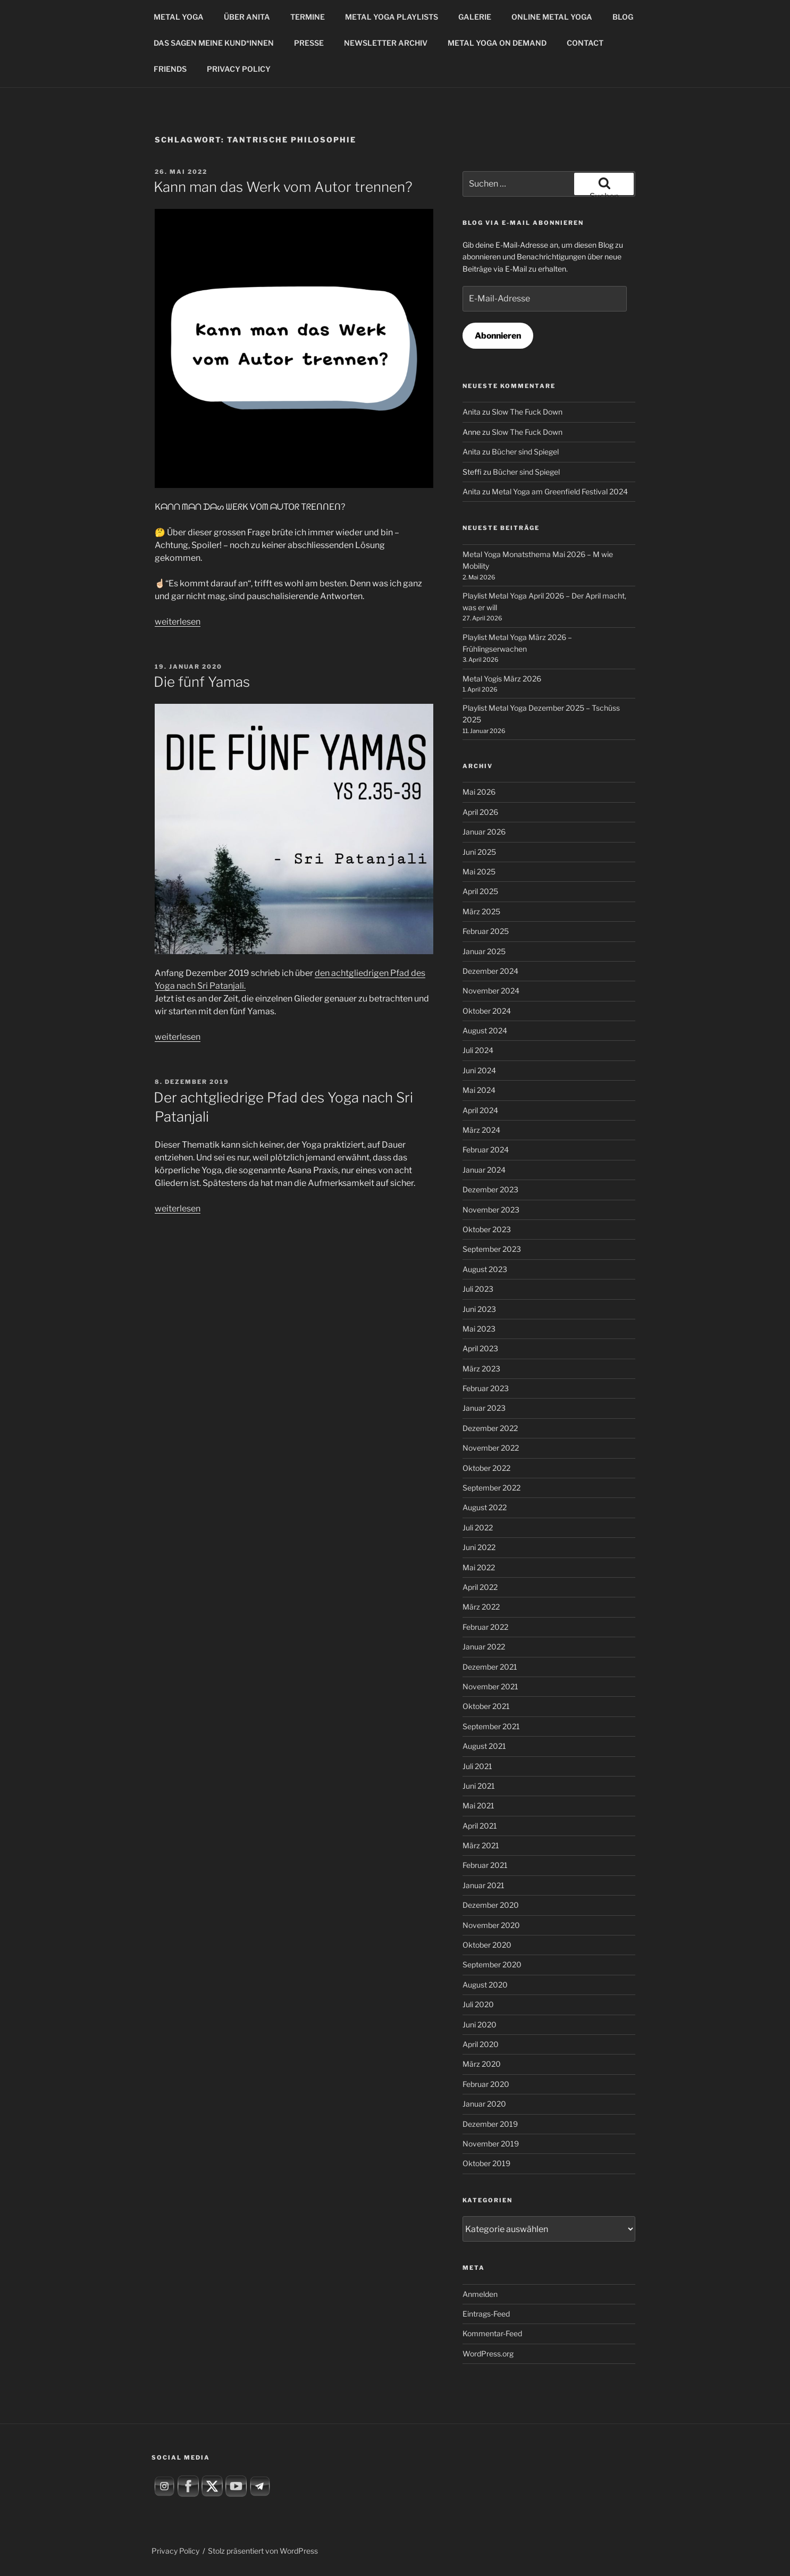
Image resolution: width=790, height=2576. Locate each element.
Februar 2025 (486, 931)
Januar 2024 (484, 1169)
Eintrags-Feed (486, 2313)
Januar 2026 (484, 831)
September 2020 (492, 1964)
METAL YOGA (179, 16)
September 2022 (491, 1487)
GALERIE (474, 16)
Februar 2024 (486, 1149)
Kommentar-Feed (492, 2333)
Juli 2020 (478, 2004)
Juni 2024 (479, 1070)
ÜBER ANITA (247, 16)
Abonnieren (498, 336)
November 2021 (490, 1686)
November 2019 (491, 2143)
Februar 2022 (485, 1626)
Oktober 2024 (487, 1010)
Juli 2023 (478, 1288)
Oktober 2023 (487, 1229)
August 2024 (485, 1030)
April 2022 (480, 1587)
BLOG (622, 16)
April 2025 (480, 891)
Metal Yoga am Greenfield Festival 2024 (560, 491)
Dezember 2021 (490, 1666)
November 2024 (491, 990)
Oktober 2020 (487, 1944)
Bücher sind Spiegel (525, 451)
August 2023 (485, 1269)
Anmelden (480, 2294)
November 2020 (491, 1925)
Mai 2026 (479, 791)
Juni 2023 (479, 1309)
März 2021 (481, 1845)
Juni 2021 (479, 1785)
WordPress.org (488, 2353)
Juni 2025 (479, 851)
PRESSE (309, 42)
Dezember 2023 (490, 1189)
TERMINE (307, 16)
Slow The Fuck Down (527, 411)
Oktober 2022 (486, 1467)
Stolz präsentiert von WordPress (263, 2550)
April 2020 (481, 2044)
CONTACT (585, 42)
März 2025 (481, 911)
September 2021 (491, 1726)
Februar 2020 (486, 2084)
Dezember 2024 (490, 970)
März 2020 (482, 2063)
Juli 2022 (478, 1527)
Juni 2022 (479, 1547)
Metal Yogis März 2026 (502, 678)
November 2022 (491, 1447)
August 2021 (484, 1745)
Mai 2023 (479, 1328)
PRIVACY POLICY (239, 68)
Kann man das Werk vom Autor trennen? (283, 187)
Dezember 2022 (490, 1428)
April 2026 (480, 811)
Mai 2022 (479, 1567)
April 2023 (480, 1348)
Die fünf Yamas (202, 682)
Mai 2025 (479, 871)
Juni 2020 (480, 2024)
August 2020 (485, 1984)
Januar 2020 (484, 2103)
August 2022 (485, 1507)
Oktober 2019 (486, 2163)
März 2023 (481, 1368)
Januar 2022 (484, 1646)
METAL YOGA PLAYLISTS (391, 16)
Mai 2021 (478, 1805)
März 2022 (481, 1606)
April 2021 (480, 1825)
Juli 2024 (478, 1050)
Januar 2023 (484, 1407)
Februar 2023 (486, 1388)
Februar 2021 (485, 1865)
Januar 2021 (484, 1885)
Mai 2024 (479, 1090)
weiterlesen (177, 622)
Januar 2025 (484, 951)
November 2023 (491, 1209)
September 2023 (492, 1248)
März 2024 (481, 1129)
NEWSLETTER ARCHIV (385, 42)
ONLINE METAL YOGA (551, 16)
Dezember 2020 (491, 1904)
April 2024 (480, 1110)
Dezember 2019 (490, 2123)
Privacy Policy (175, 2550)
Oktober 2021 (486, 1706)
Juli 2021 (477, 1766)
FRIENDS (170, 68)
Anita (472, 411)
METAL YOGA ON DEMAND (497, 42)
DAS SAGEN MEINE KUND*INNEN (214, 42)
